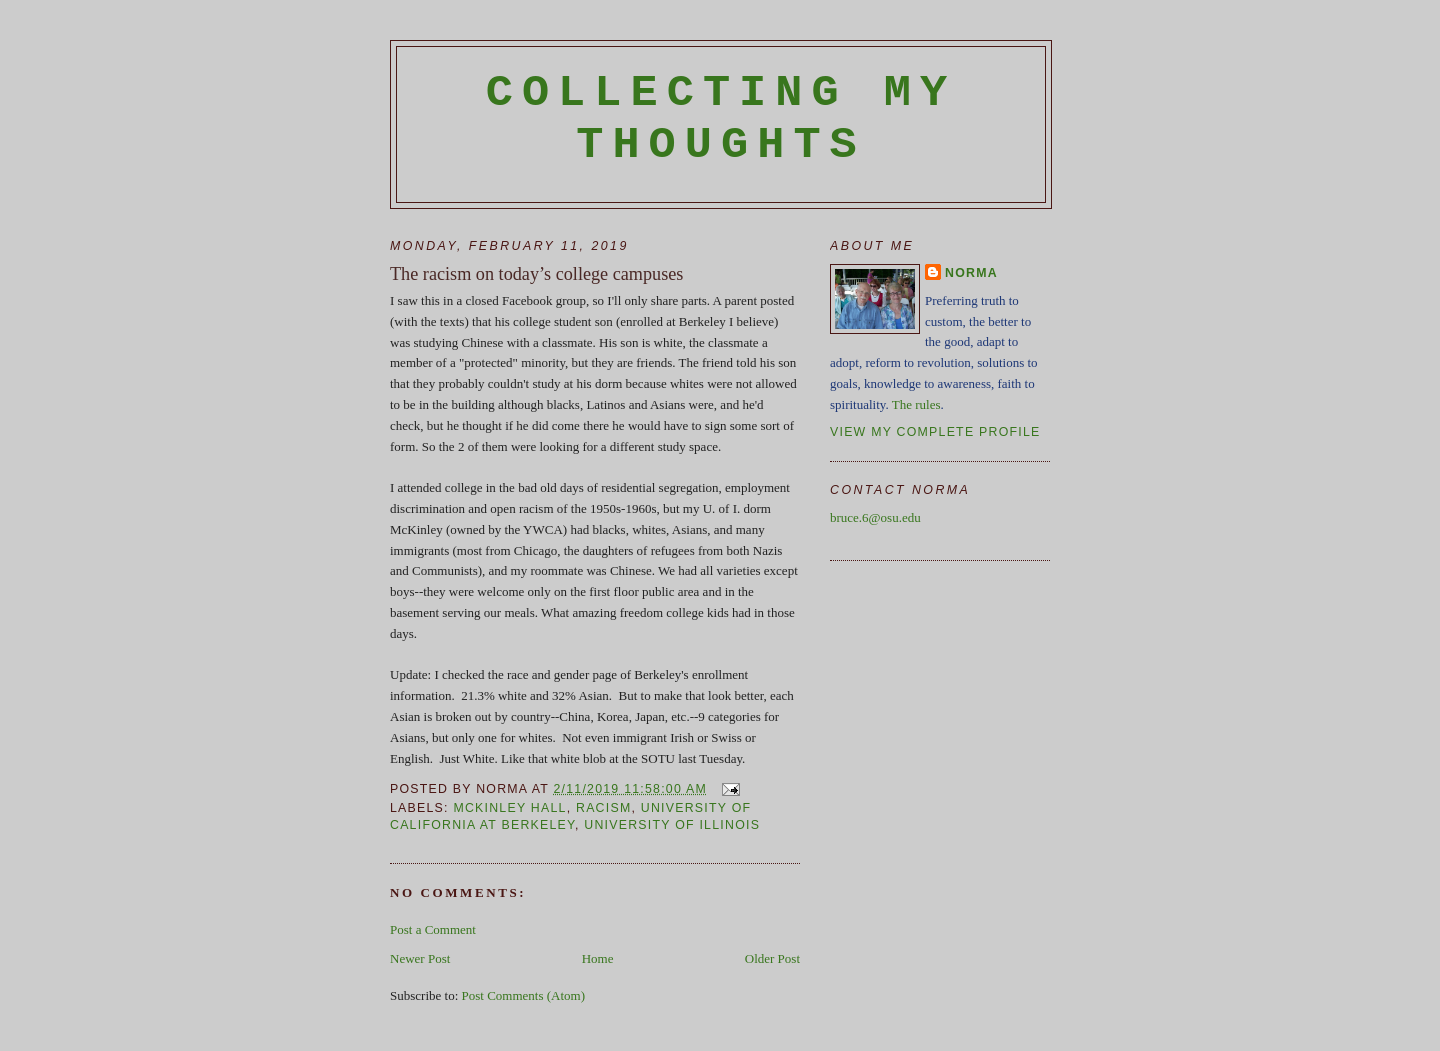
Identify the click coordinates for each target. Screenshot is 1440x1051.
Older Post (772, 958)
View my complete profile (935, 432)
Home (598, 958)
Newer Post (420, 958)
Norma (971, 273)
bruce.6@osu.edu (875, 517)
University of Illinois (672, 825)
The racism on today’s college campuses (536, 274)
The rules (916, 404)
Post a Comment (433, 929)
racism (603, 808)
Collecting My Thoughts (721, 119)
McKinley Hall (509, 808)
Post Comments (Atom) (524, 995)
